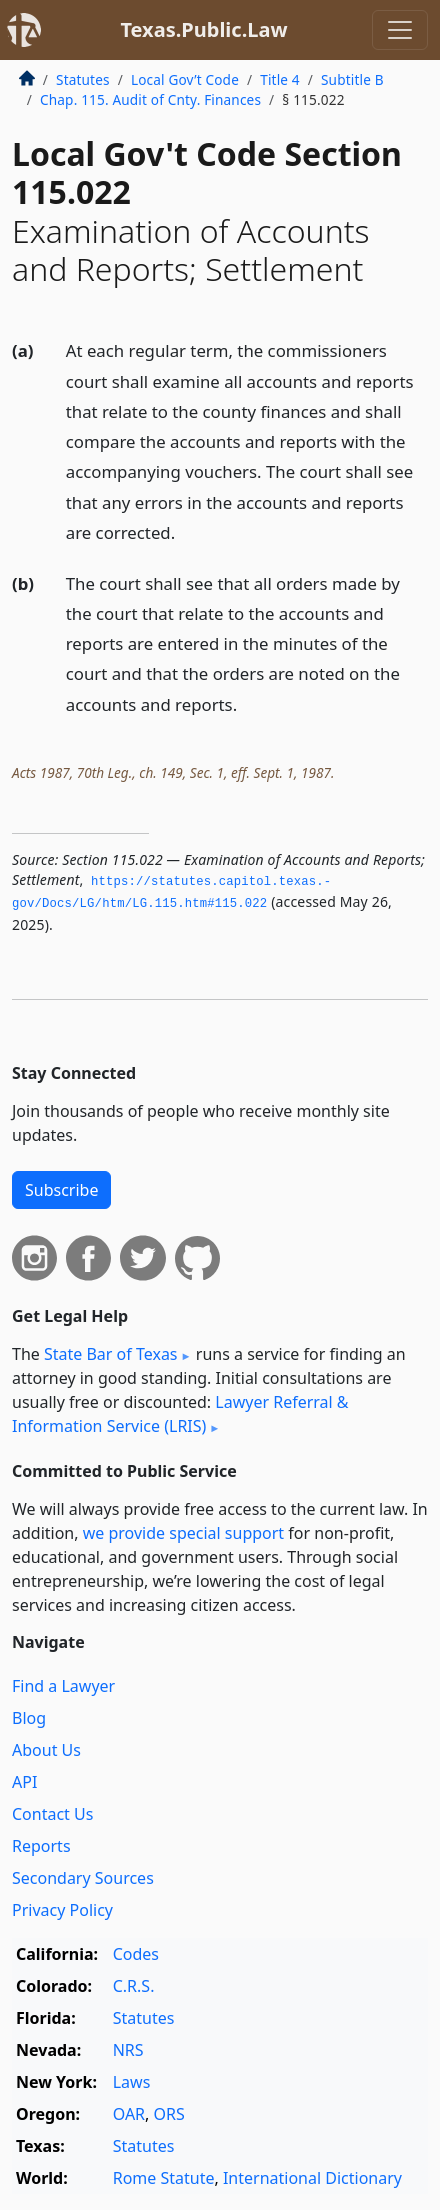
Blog (29, 1718)
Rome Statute (164, 2178)
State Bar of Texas (111, 1354)
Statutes (83, 79)
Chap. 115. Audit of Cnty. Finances (150, 99)
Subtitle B (352, 79)
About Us (46, 1750)
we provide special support (183, 1533)
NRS (128, 2050)
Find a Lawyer (63, 1686)
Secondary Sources (83, 1878)
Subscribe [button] (61, 1190)
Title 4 (280, 79)
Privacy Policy (62, 1910)
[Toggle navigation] (400, 30)
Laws (132, 2082)
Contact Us (52, 1814)
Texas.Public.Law (203, 29)
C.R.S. (134, 1986)
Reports (41, 1846)
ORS (169, 2114)
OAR (129, 2114)
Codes (136, 1954)
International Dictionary (312, 2178)
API (24, 1782)
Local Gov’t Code (185, 79)
